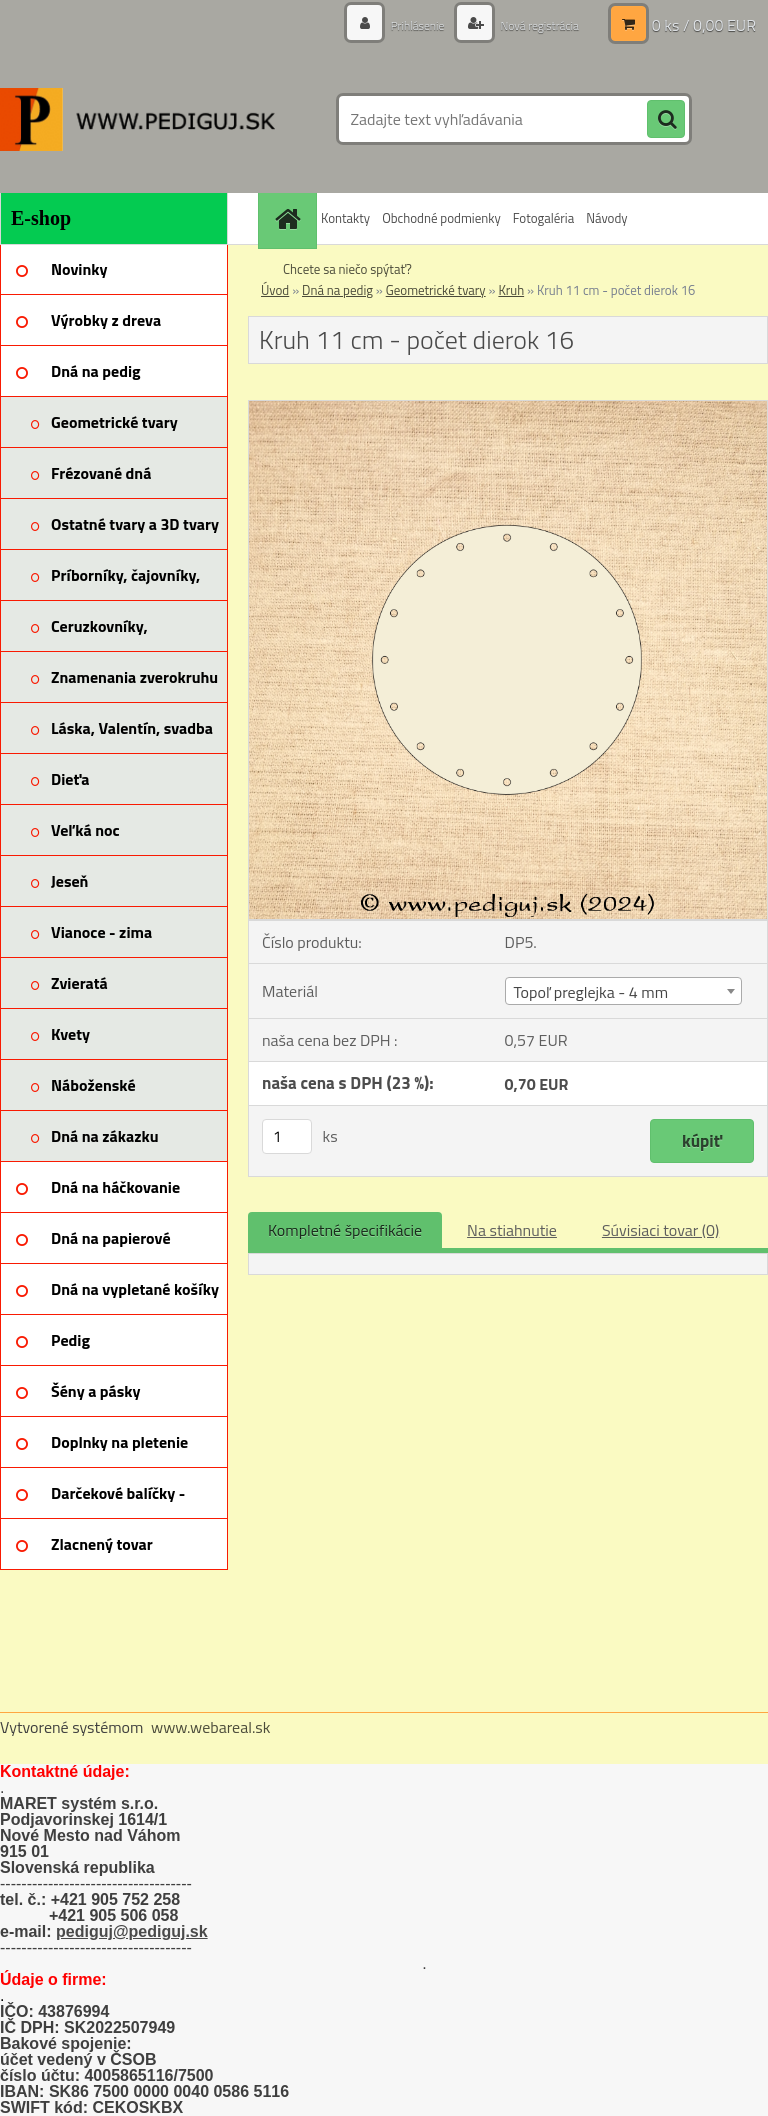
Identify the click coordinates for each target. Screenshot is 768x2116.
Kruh (511, 290)
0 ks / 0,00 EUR (704, 25)
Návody (606, 218)
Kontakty (345, 218)
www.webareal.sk (211, 1727)
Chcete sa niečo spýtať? (347, 269)
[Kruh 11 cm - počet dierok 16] (508, 409)
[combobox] (623, 991)
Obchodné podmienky (441, 218)
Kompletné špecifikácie (345, 1230)
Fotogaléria (543, 218)
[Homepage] (290, 218)
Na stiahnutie (512, 1230)
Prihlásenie (395, 24)
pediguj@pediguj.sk (132, 1931)
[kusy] (287, 1136)
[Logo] (137, 119)
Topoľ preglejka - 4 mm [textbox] (591, 992)
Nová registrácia (530, 24)
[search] (666, 120)
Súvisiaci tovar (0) (660, 1230)
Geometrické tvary (436, 290)
